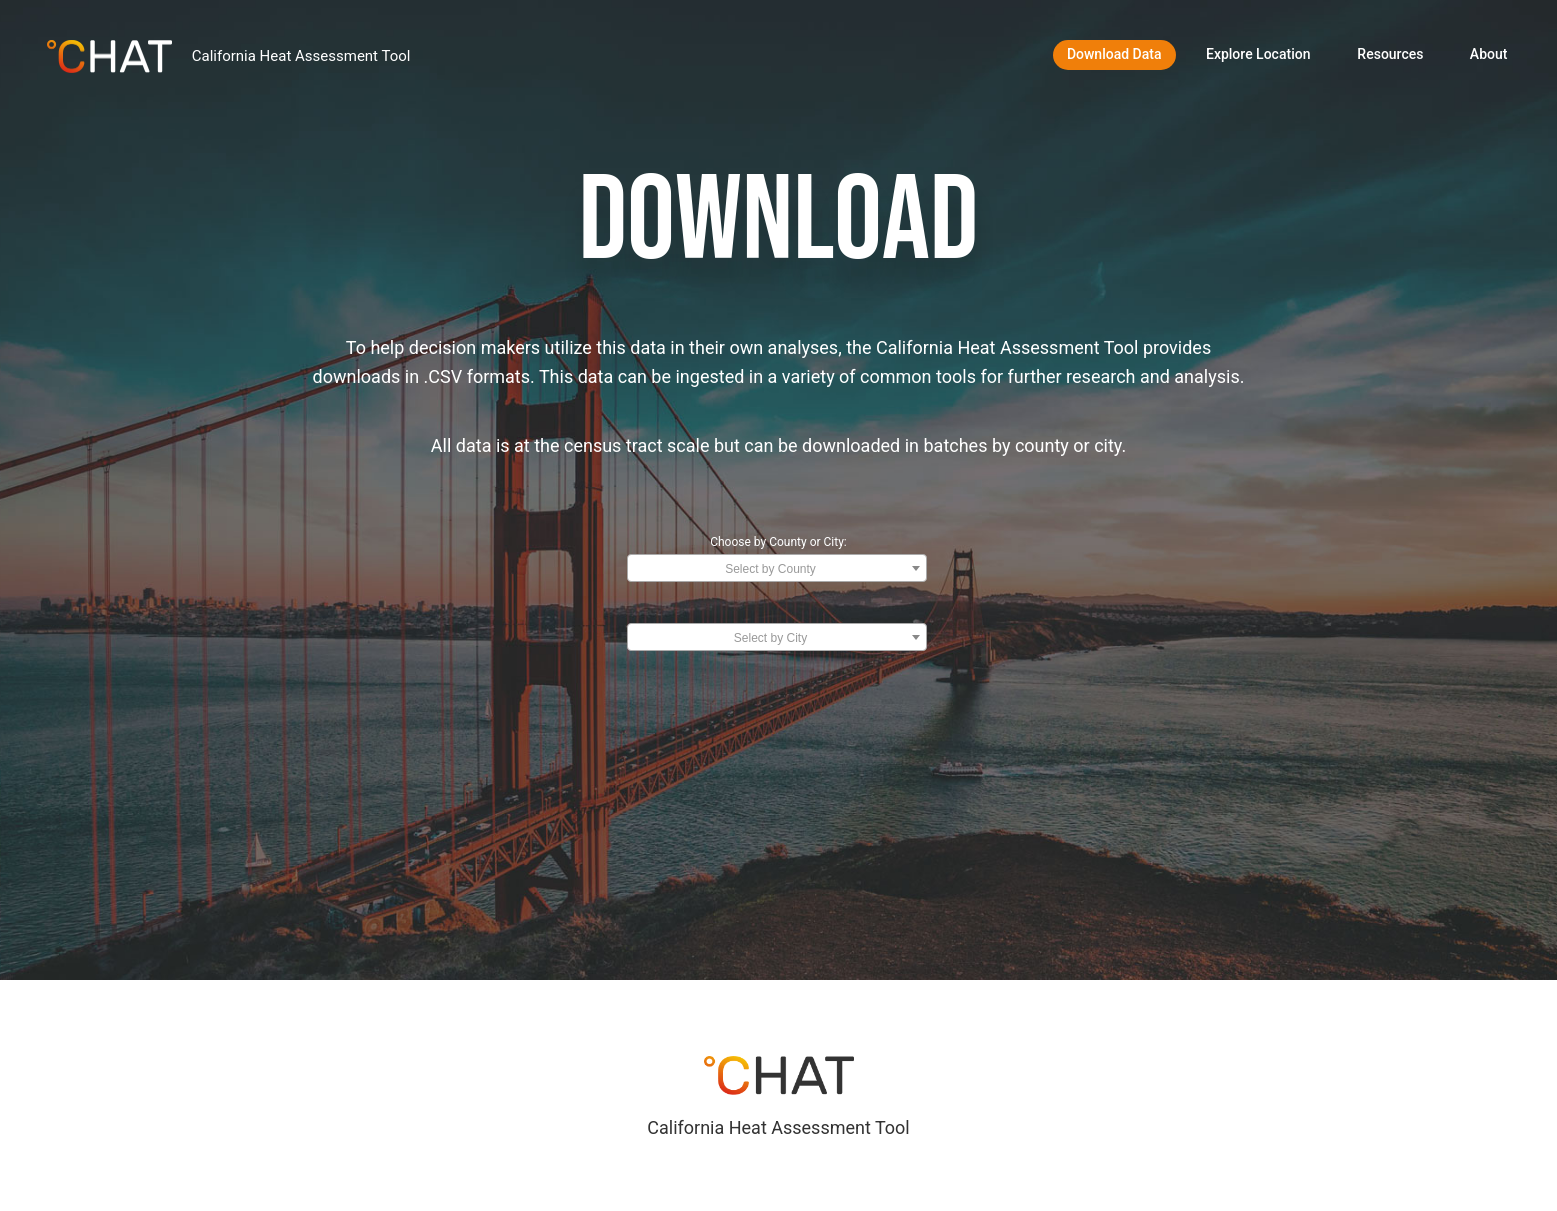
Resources (1390, 54)
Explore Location (1258, 54)
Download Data (1114, 54)
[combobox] (777, 568)
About (1489, 54)
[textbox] (777, 569)
